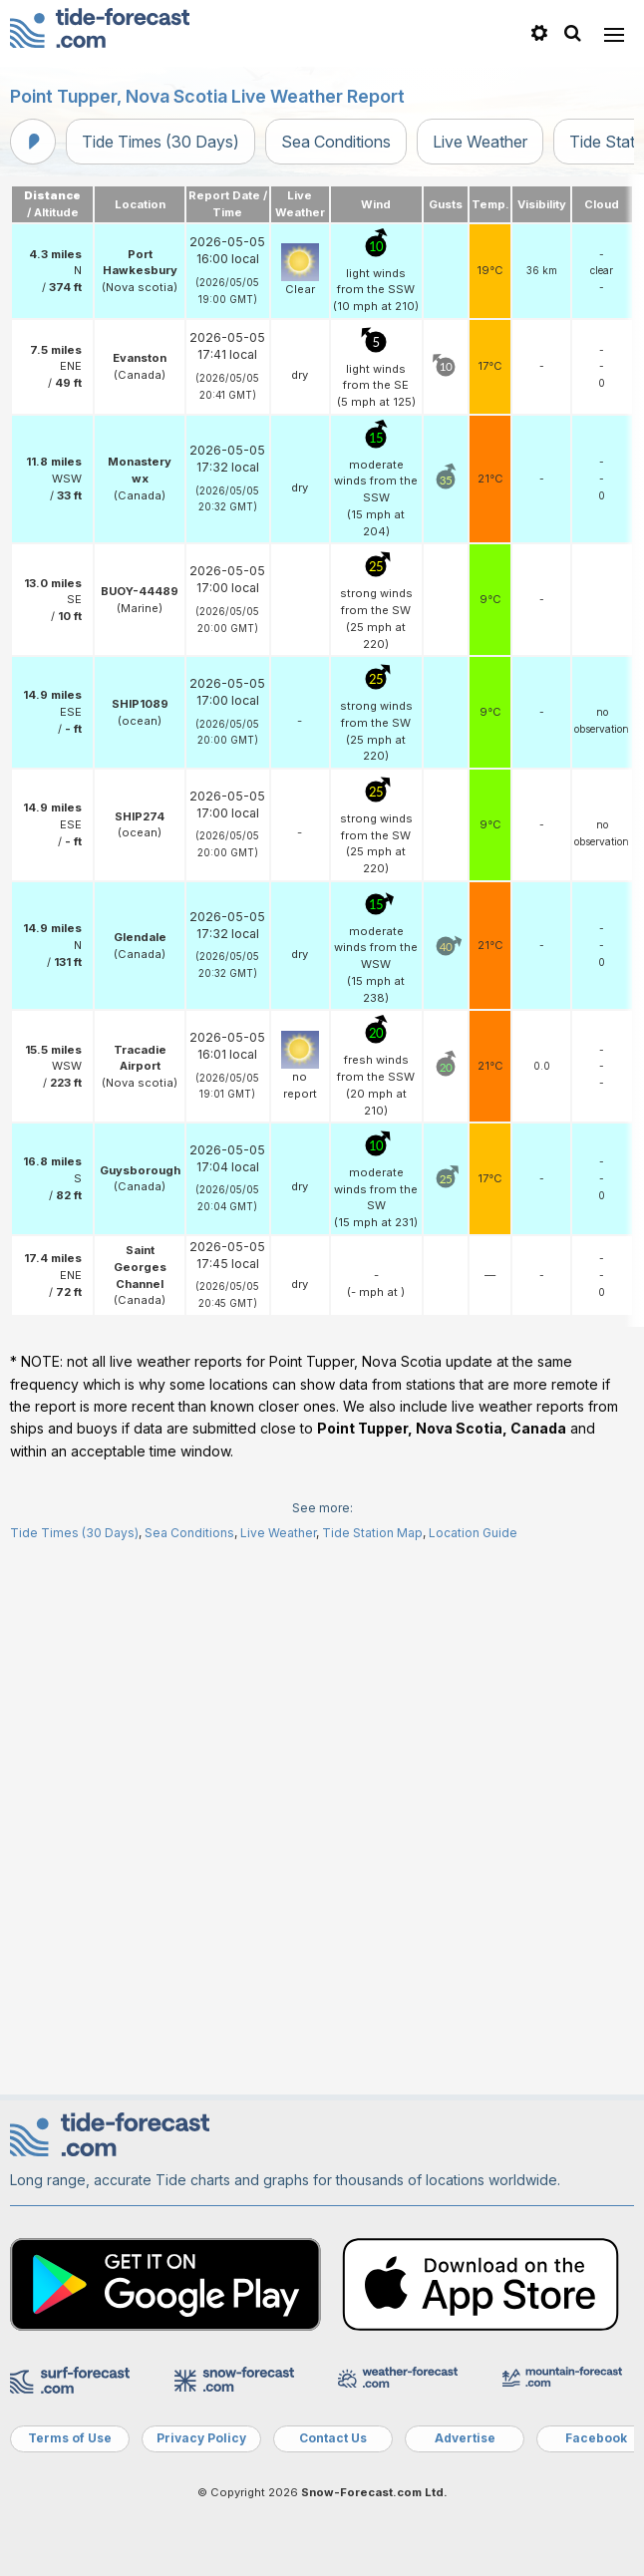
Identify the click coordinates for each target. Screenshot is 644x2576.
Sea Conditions (336, 142)
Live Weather (480, 142)
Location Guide (473, 2070)
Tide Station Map (372, 2070)
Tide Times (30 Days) (160, 142)
